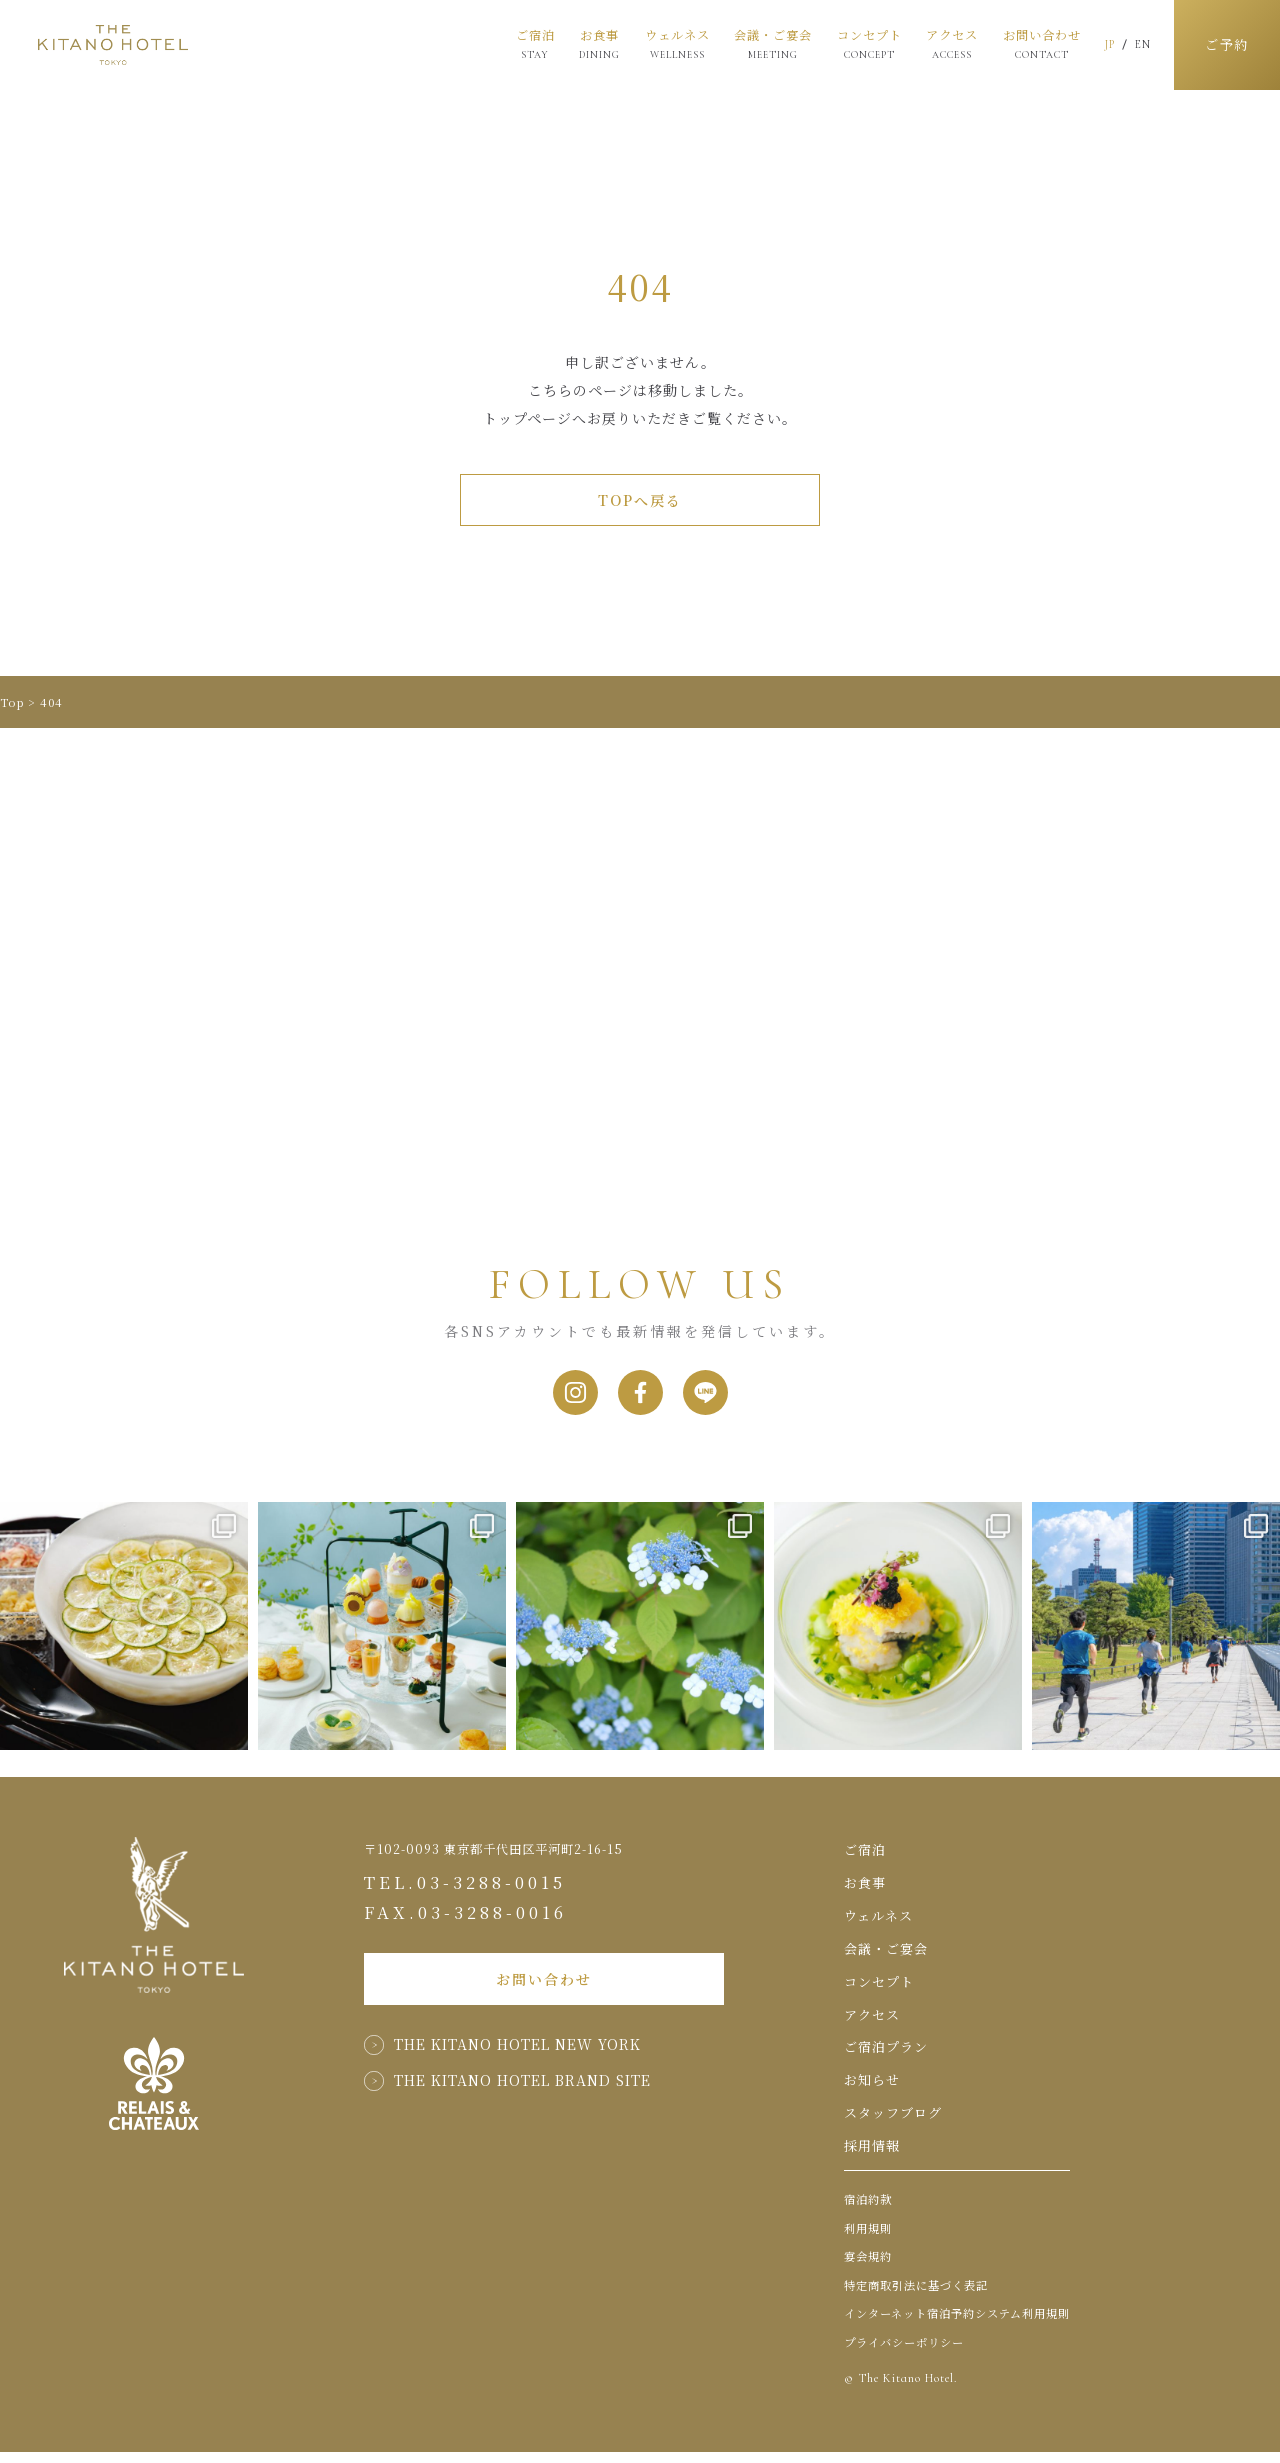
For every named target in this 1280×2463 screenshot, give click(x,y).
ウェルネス (663, 43)
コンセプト (855, 43)
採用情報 (872, 2156)
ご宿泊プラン (886, 2058)
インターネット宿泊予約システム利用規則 (957, 2325)
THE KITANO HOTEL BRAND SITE (522, 2106)
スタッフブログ (893, 2123)
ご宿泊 (521, 43)
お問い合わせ (1028, 45)
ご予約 (1220, 45)
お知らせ (872, 2091)
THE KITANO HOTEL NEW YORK (517, 2070)
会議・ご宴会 (760, 45)
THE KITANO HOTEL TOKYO (113, 45)
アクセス (939, 45)
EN (1130, 44)
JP (1097, 44)
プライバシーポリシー (904, 2353)
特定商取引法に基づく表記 (916, 2296)
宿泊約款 (868, 2211)
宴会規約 (868, 2268)
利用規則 (868, 2239)
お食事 (586, 43)
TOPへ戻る (640, 500)
